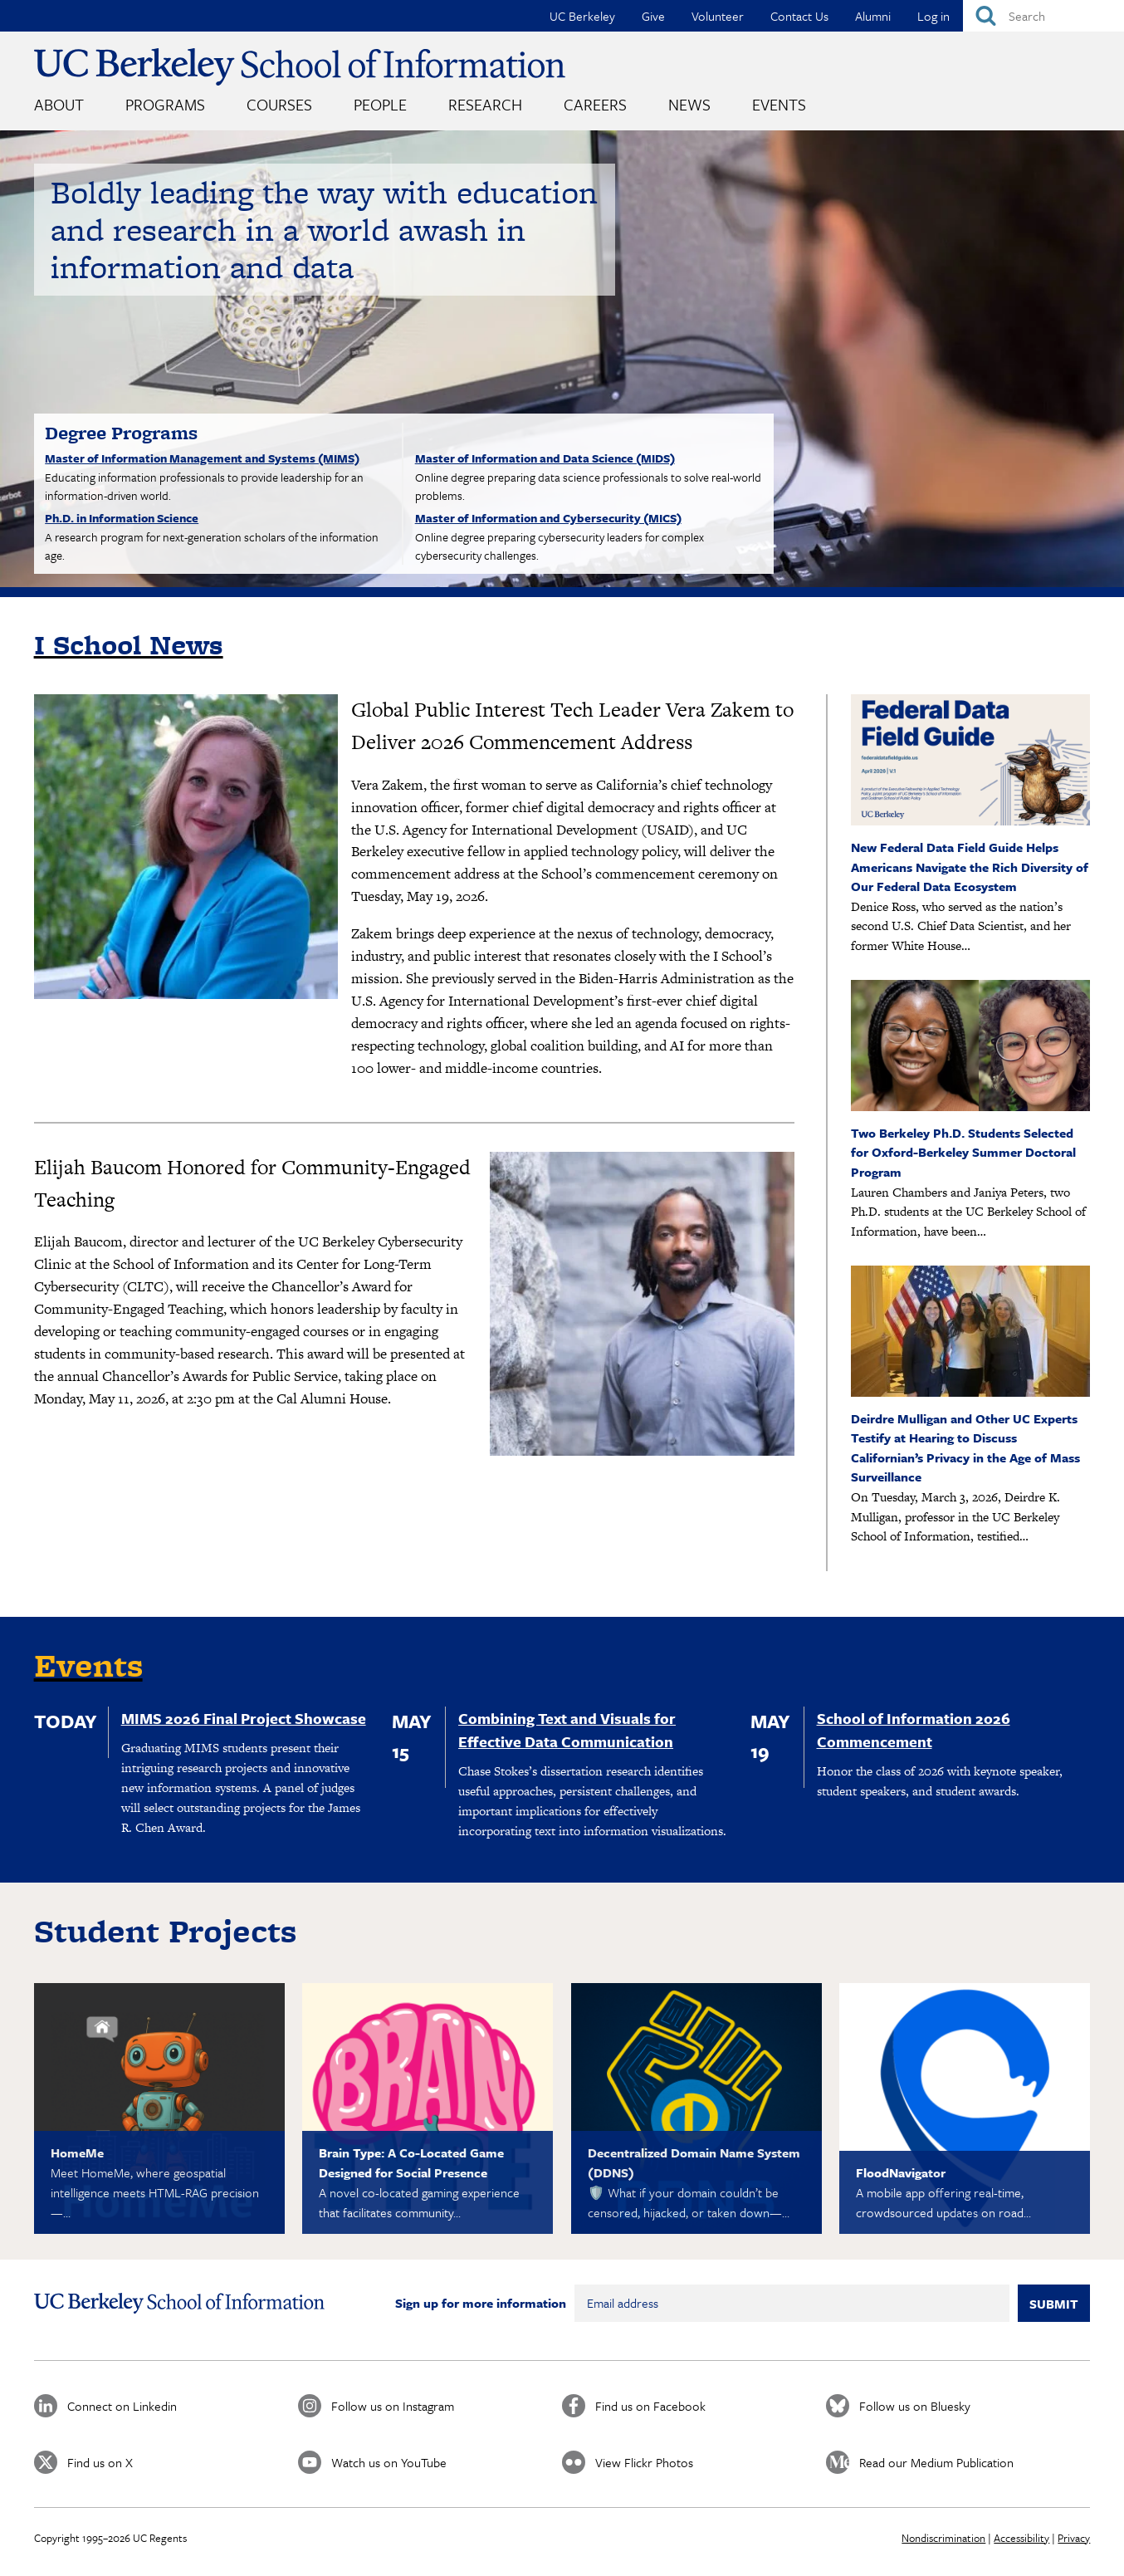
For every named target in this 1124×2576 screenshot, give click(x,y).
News (689, 104)
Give (653, 16)
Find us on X (100, 2462)
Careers (595, 104)
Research (485, 104)
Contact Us (799, 16)
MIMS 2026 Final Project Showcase (243, 1718)
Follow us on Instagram (392, 2406)
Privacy (1074, 2537)
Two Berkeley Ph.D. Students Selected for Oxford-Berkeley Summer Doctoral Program (963, 1152)
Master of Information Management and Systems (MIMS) (202, 458)
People (380, 104)
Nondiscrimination (943, 2537)
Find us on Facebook (650, 2406)
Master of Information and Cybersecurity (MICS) (548, 517)
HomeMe (77, 2152)
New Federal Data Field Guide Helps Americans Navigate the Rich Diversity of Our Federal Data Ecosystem (969, 866)
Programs (165, 104)
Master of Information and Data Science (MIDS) (545, 458)
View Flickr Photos (644, 2462)
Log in (933, 16)
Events (779, 104)
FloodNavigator (901, 2172)
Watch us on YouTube (389, 2462)
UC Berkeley (582, 16)
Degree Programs (121, 432)
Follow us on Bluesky (914, 2406)
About (59, 104)
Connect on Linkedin (122, 2406)
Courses (279, 104)
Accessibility (1021, 2537)
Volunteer (718, 16)
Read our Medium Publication (936, 2462)
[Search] (1043, 16)
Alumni (873, 16)
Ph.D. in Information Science (121, 517)
